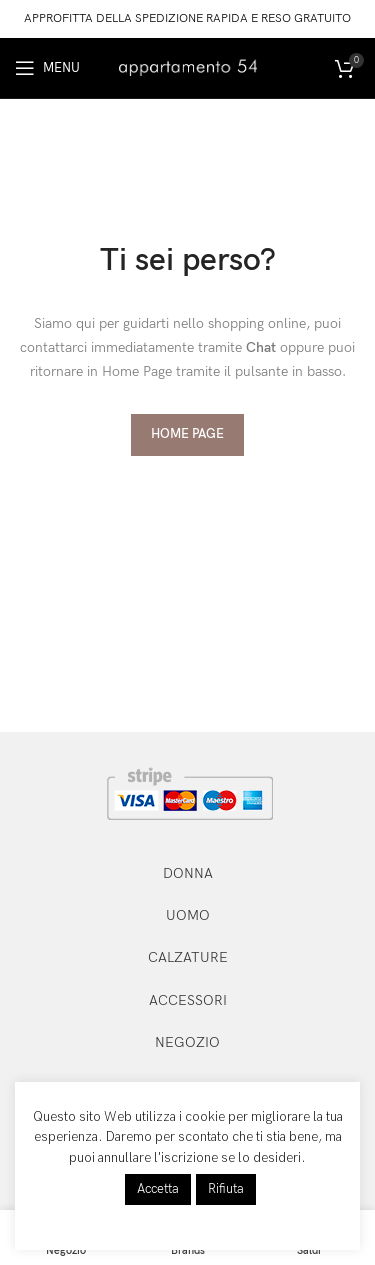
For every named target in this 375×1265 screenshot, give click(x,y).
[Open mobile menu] (47, 68)
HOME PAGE (187, 434)
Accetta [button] (158, 1189)
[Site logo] (188, 66)
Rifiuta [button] (226, 1189)
